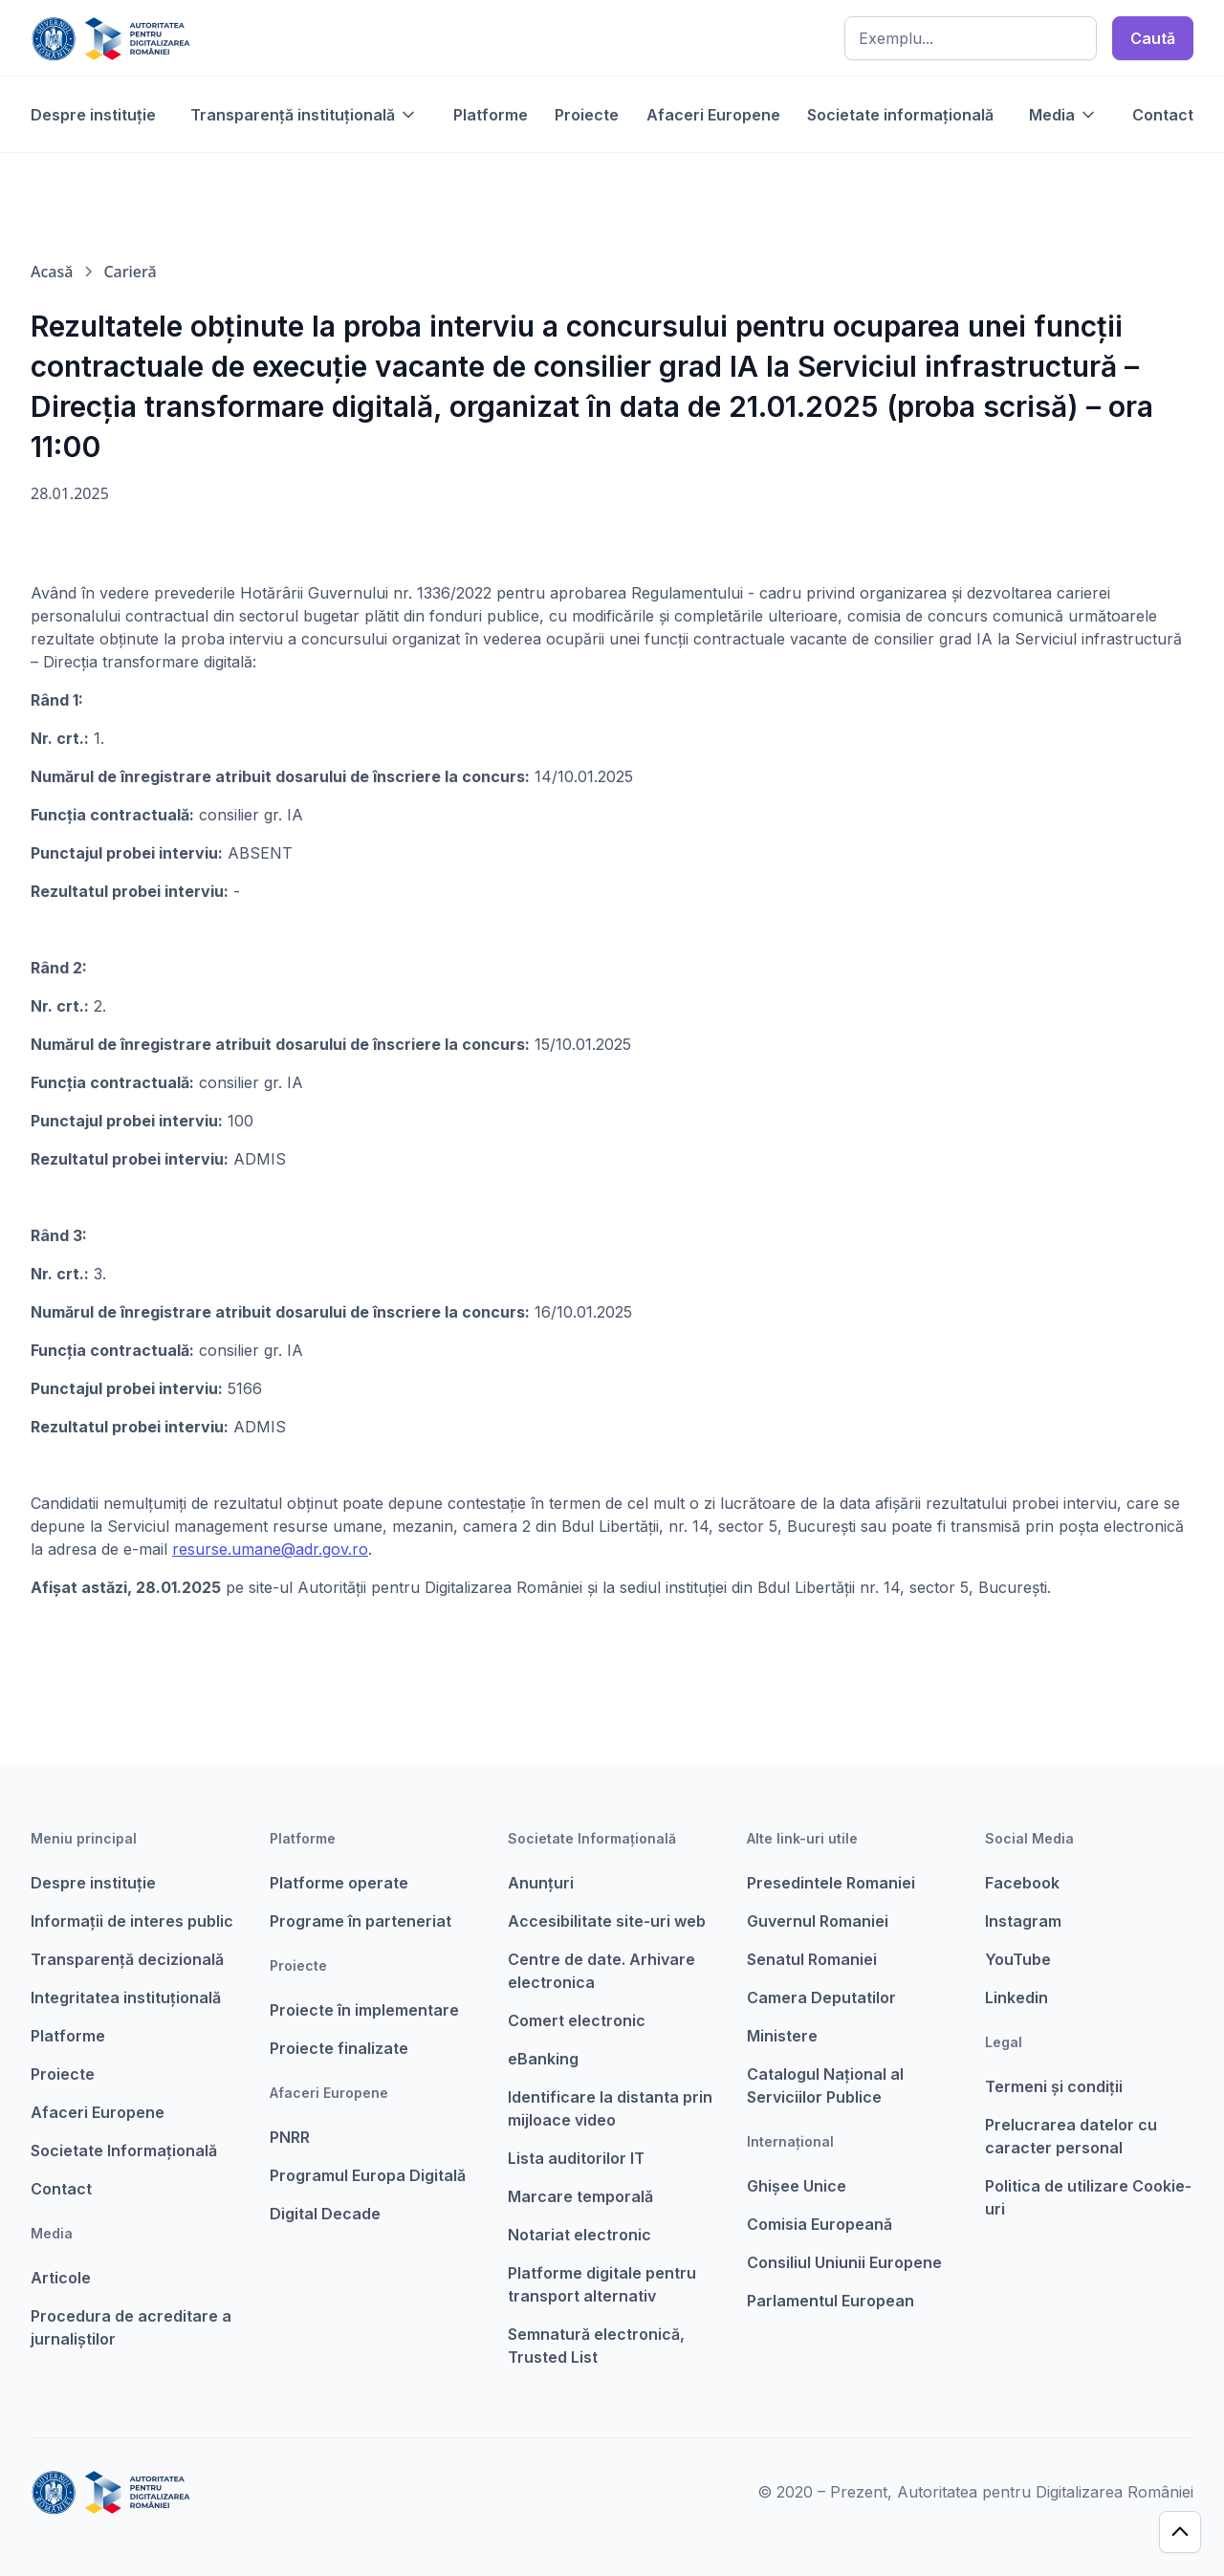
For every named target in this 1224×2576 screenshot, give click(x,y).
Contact (1162, 114)
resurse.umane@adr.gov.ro (270, 1549)
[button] (304, 115)
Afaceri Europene (713, 114)
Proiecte (587, 114)
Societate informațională (900, 114)
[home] (110, 38)
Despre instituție (93, 114)
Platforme (490, 114)
